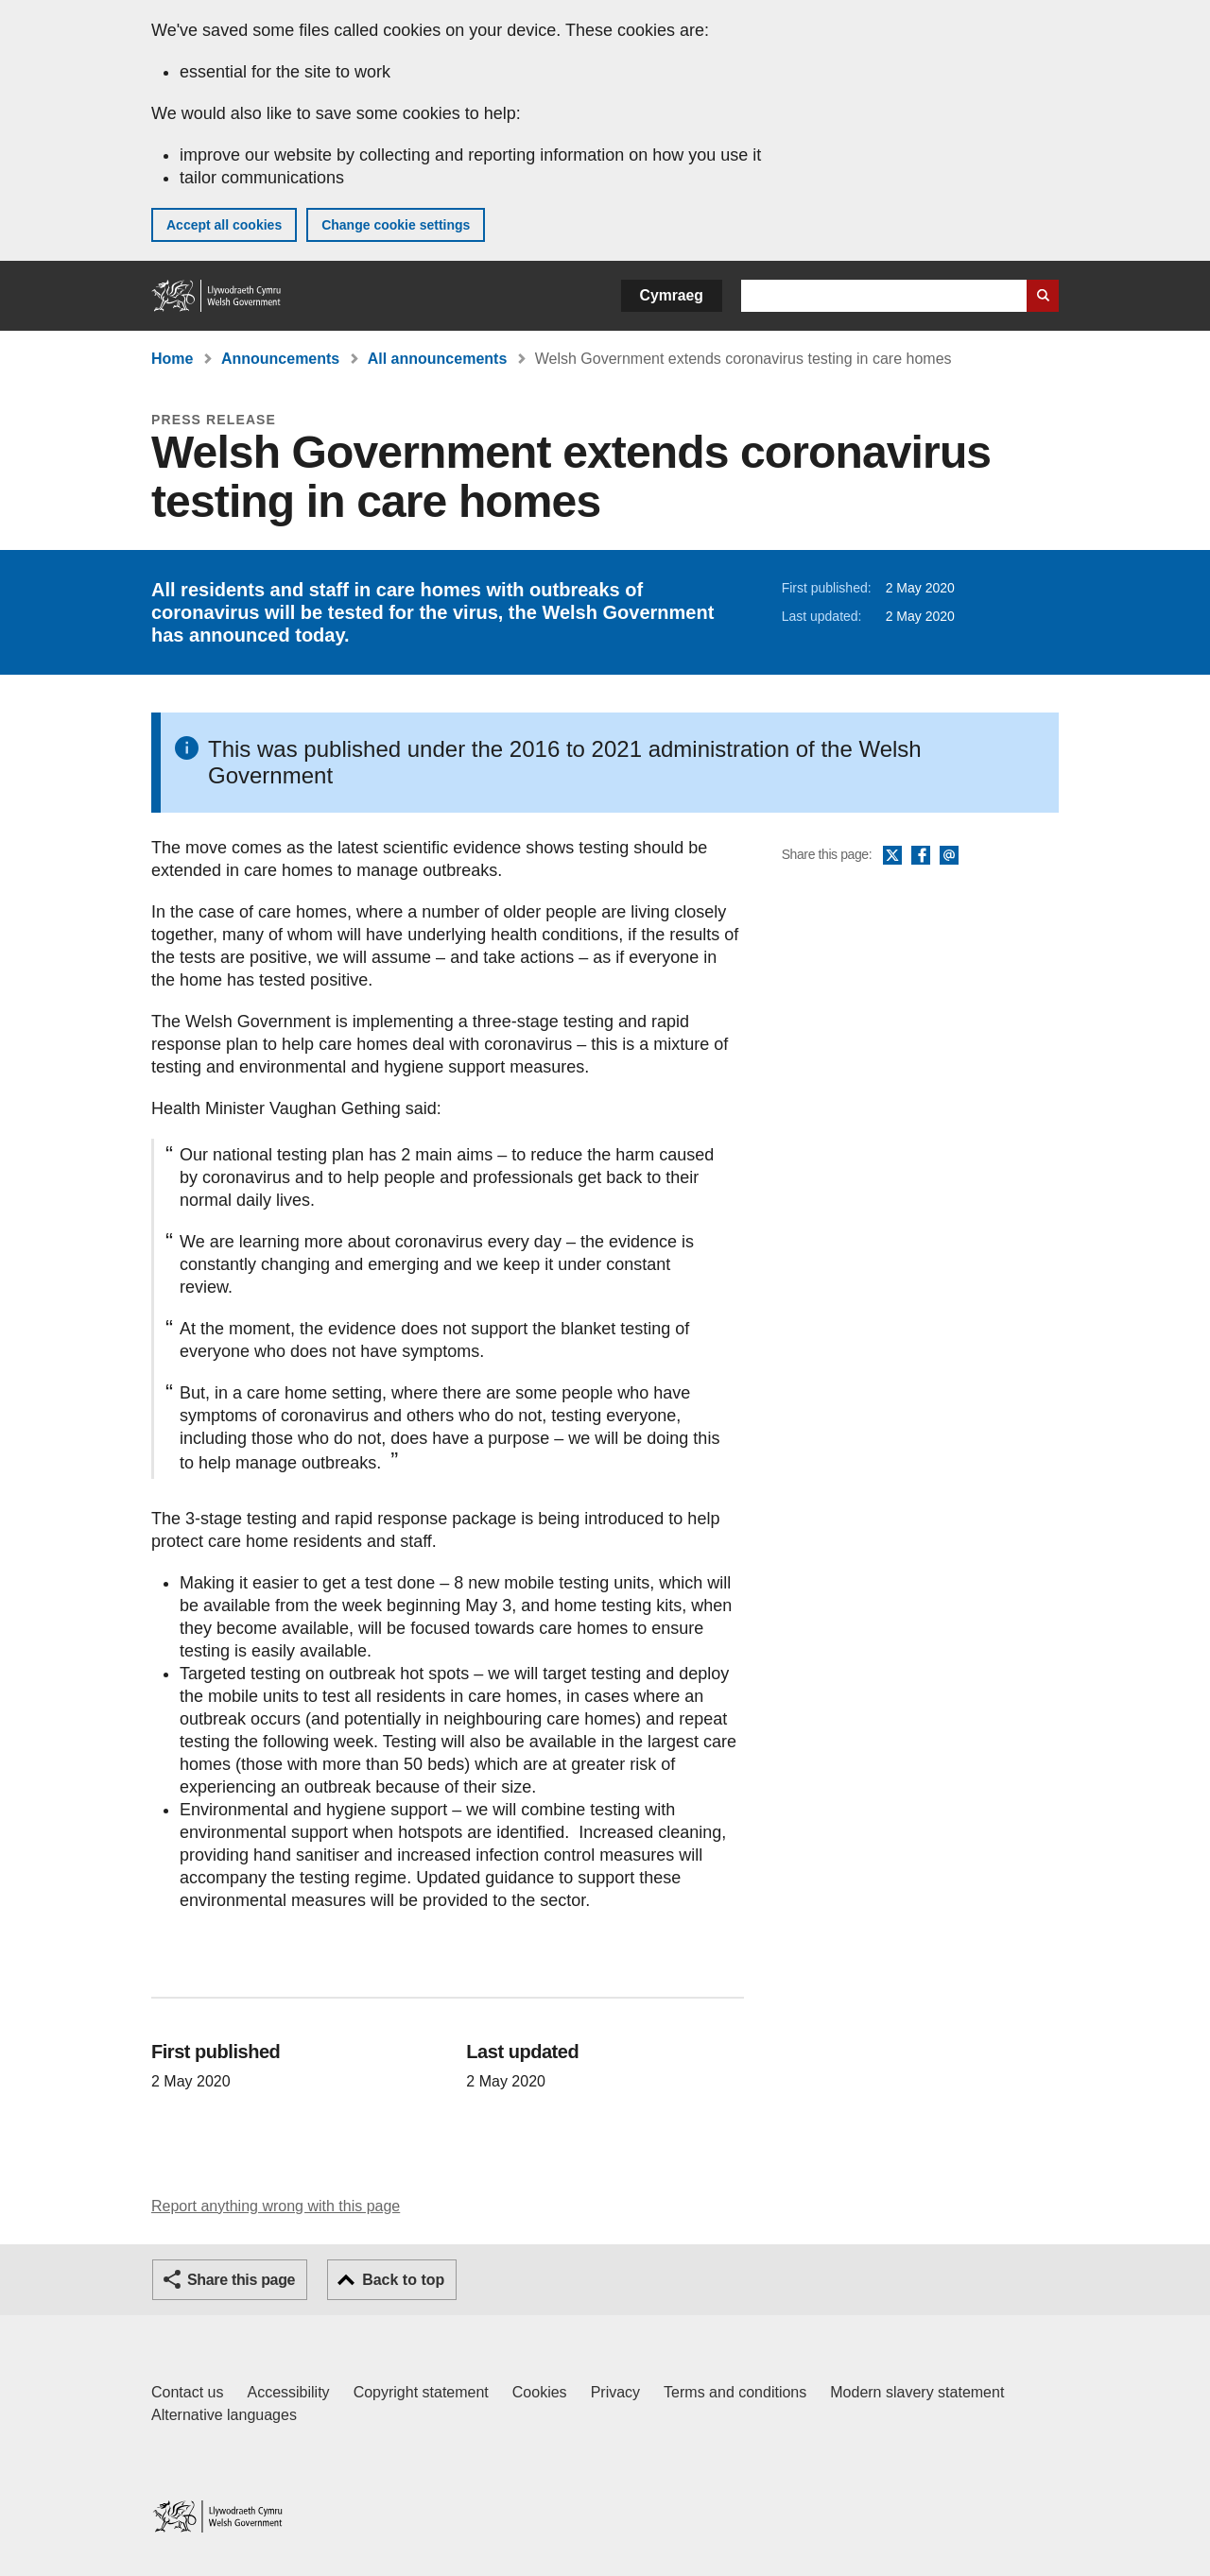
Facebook (920, 856)
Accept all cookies (224, 224)
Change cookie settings (395, 224)
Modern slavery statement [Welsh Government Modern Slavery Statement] (917, 2392)
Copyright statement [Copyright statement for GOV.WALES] (421, 2392)
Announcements (280, 359)
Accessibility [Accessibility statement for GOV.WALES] (288, 2392)
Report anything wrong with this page (275, 2206)
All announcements (438, 359)
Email (949, 856)
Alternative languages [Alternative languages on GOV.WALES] (224, 2415)
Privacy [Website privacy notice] (615, 2392)
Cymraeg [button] (671, 295)
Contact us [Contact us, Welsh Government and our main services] (187, 2392)
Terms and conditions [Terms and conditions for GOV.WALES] (735, 2392)
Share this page (241, 2280)
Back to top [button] (403, 2280)
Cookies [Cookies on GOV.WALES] (539, 2392)
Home (172, 359)
